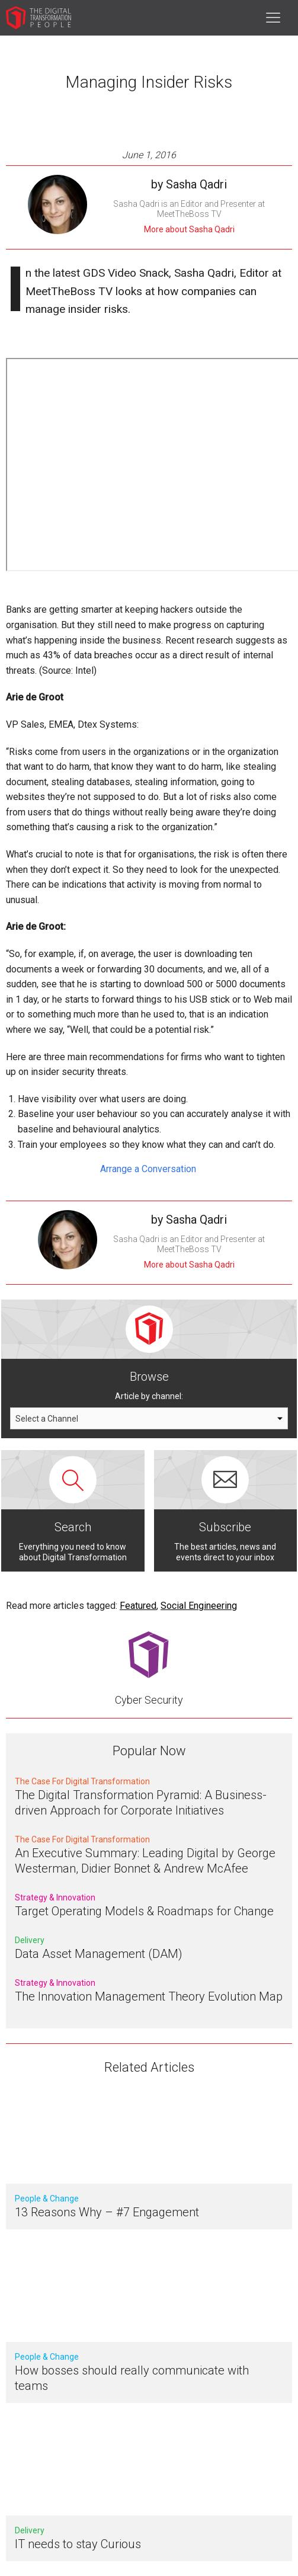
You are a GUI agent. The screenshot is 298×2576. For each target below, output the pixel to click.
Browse (149, 1376)
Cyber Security (149, 1700)
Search (73, 1527)
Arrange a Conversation (149, 1169)
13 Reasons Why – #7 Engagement (107, 2212)
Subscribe (225, 1527)
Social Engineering (199, 1605)
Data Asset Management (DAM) (98, 1954)
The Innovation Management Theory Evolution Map (149, 1996)
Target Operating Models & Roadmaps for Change (144, 1911)
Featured (138, 1605)
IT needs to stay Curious (78, 2544)
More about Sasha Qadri (189, 229)
